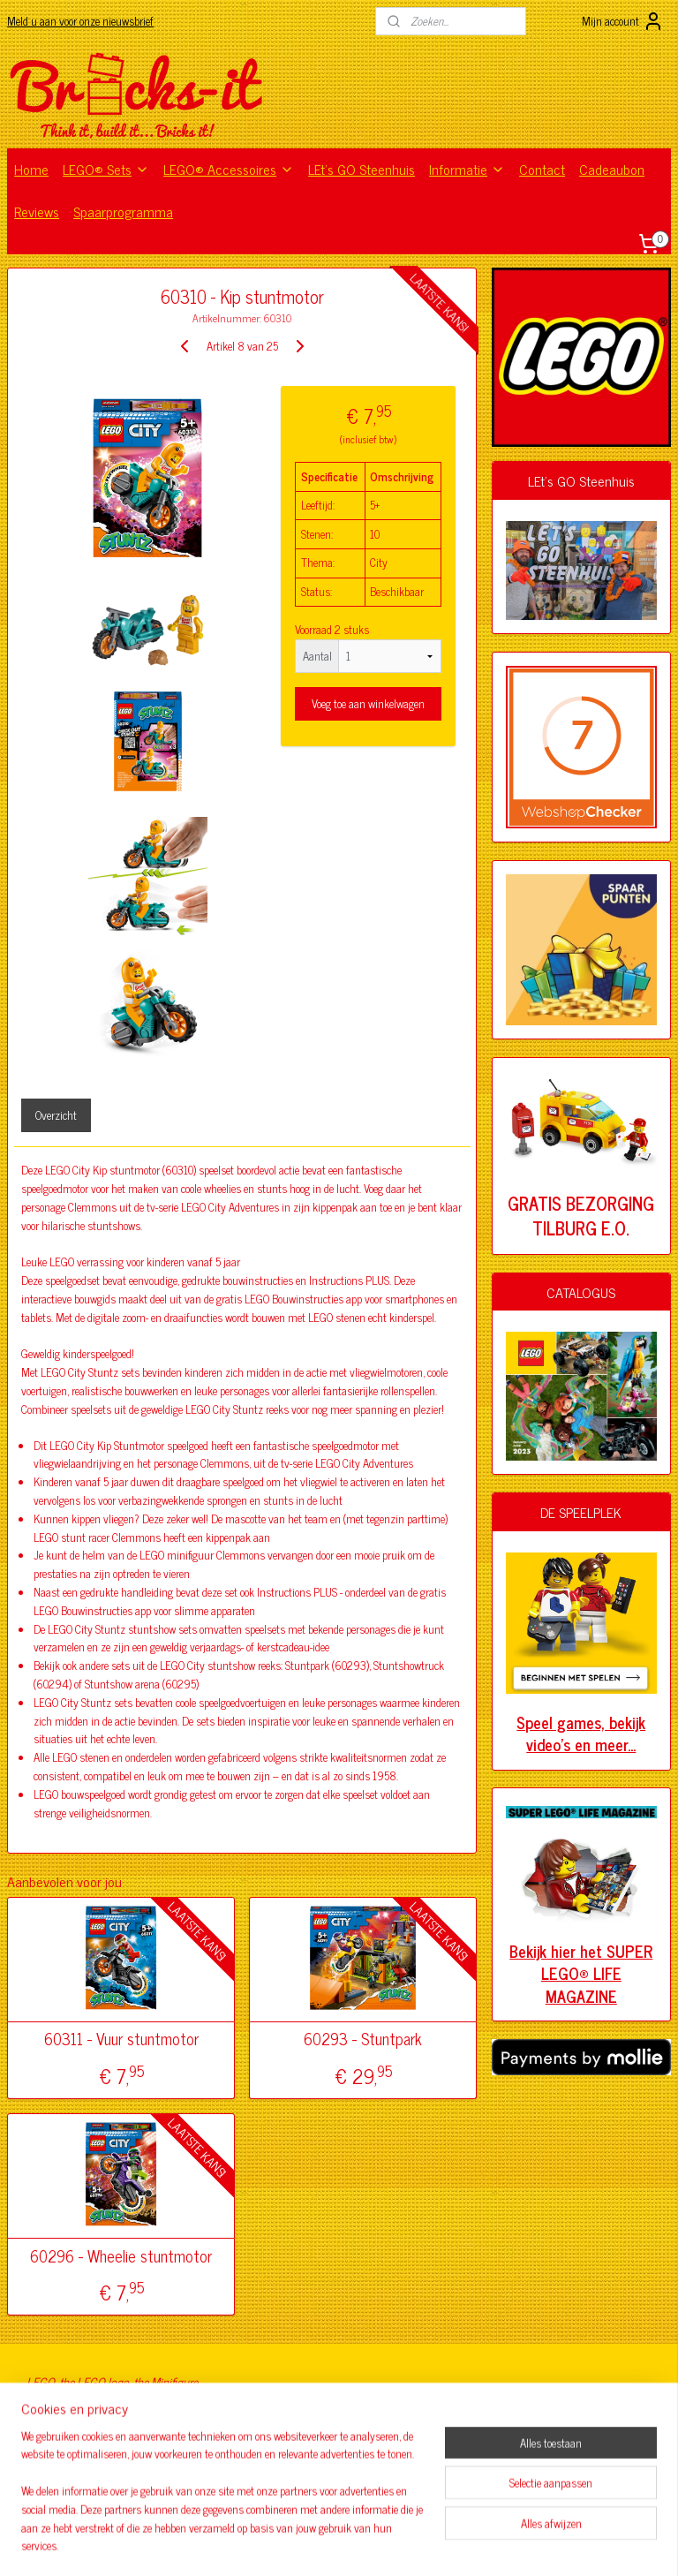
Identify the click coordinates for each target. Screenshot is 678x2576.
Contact (542, 168)
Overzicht (56, 1115)
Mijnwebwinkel (479, 2543)
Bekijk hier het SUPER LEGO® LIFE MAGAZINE (580, 1973)
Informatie (467, 168)
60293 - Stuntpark (363, 2039)
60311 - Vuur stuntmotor (121, 2039)
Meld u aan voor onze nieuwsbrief (80, 20)
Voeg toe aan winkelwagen (368, 703)
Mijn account (623, 21)
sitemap (284, 2543)
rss (310, 2543)
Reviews (36, 211)
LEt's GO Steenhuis (361, 168)
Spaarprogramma (123, 211)
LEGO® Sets (106, 168)
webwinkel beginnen (359, 2543)
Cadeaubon (611, 168)
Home (31, 168)
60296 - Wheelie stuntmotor (121, 2256)
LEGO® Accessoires (228, 168)
